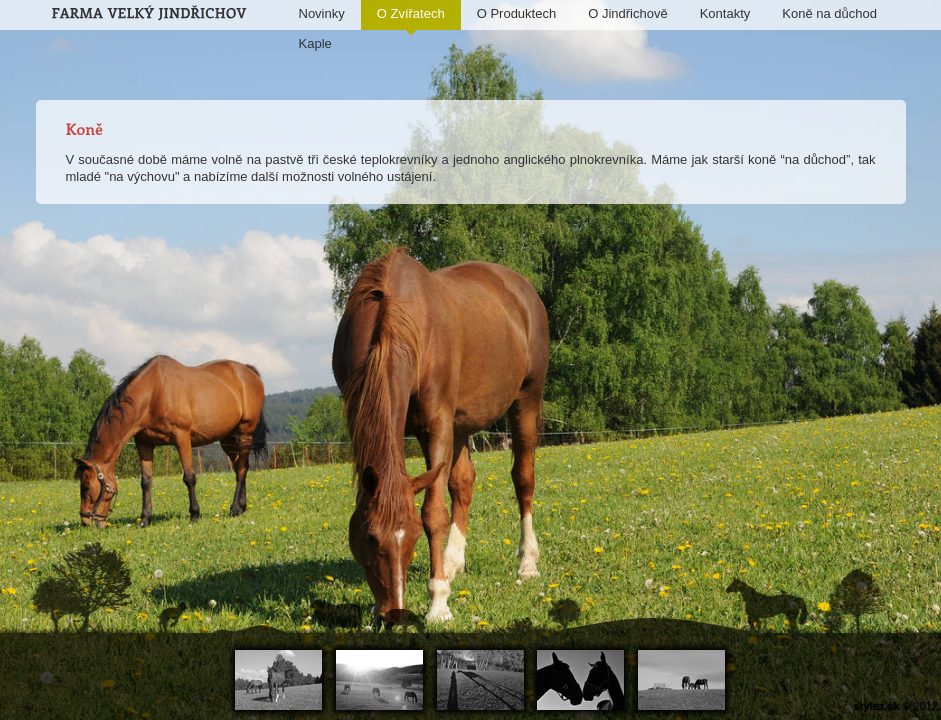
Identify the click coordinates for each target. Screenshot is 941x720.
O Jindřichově (627, 13)
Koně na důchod (829, 13)
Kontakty (725, 13)
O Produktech (517, 13)
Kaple (315, 43)
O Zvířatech (411, 18)
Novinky (322, 13)
